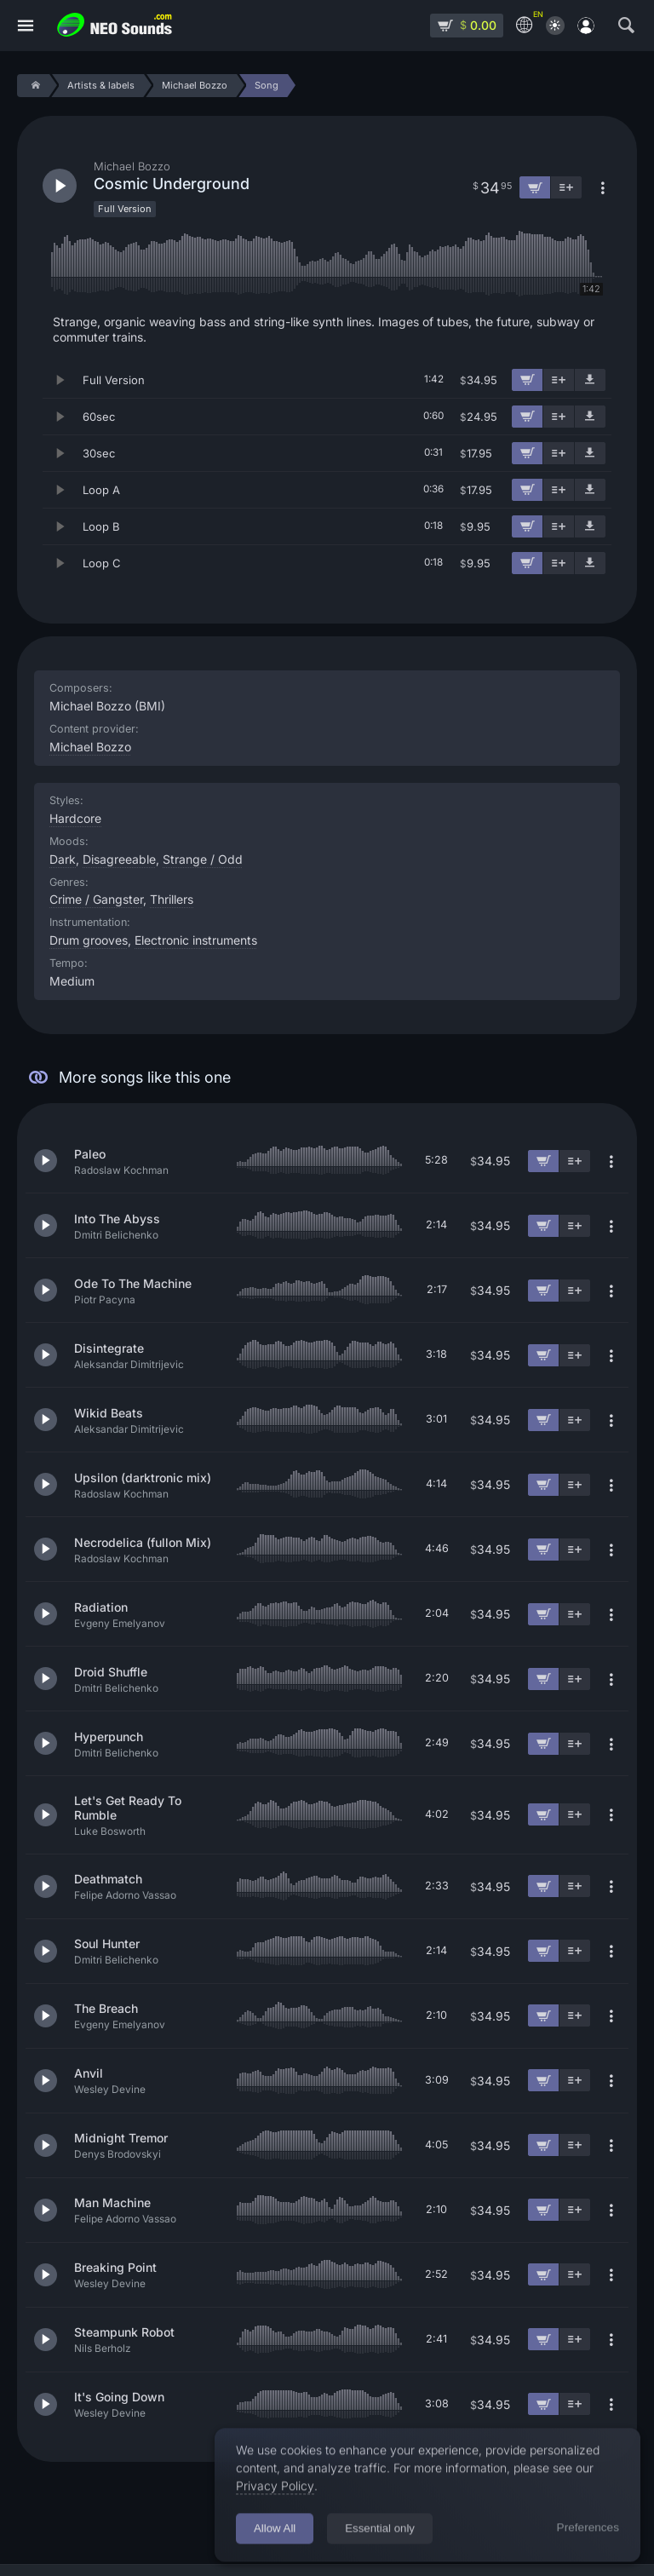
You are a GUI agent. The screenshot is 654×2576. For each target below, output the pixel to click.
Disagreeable (119, 859)
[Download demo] (590, 380)
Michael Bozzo (90, 746)
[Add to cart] (527, 380)
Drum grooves (88, 940)
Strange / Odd (203, 859)
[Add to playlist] (558, 380)
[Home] (33, 85)
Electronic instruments (196, 940)
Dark (62, 859)
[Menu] (25, 26)
